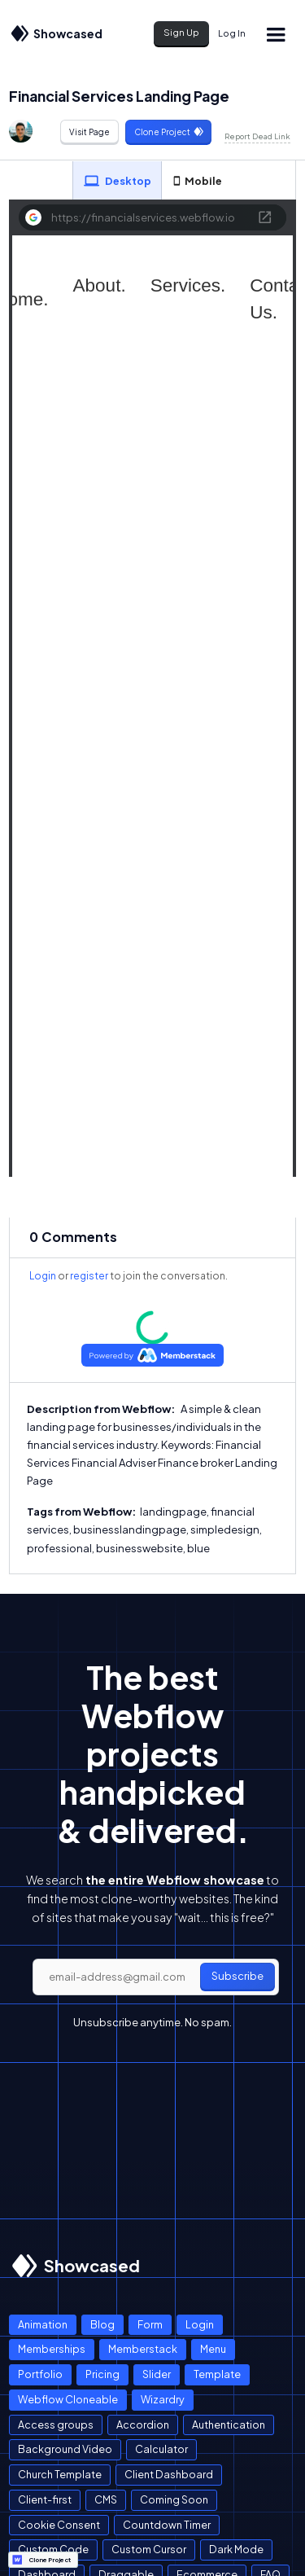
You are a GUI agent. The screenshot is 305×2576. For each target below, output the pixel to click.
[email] (156, 1977)
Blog (102, 2324)
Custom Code (53, 2549)
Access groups (56, 2424)
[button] (275, 34)
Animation (43, 2324)
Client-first (45, 2499)
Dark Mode (236, 2549)
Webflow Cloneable (68, 2399)
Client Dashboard (168, 2474)
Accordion (142, 2424)
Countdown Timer (167, 2524)
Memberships (51, 2348)
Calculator (161, 2448)
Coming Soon (174, 2499)
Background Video (65, 2448)
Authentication (228, 2424)
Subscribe (237, 1975)
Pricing (102, 2374)
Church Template (60, 2474)
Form (150, 2324)
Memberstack (142, 2348)
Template (217, 2374)
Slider (156, 2374)
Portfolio (40, 2374)
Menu (213, 2348)
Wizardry (163, 2399)
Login (42, 1276)
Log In (232, 33)
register (89, 1276)
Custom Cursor (148, 2549)
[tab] (117, 180)
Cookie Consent (59, 2524)
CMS (105, 2499)
